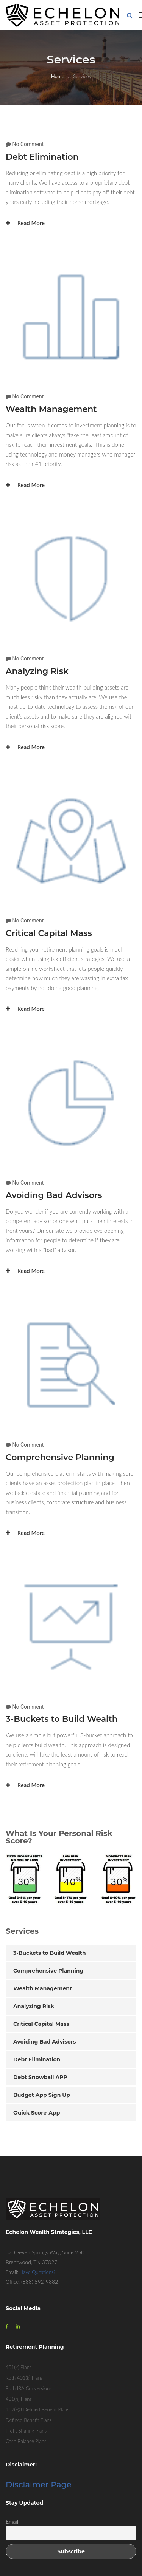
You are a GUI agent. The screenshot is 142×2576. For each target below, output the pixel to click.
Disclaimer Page (39, 2484)
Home (57, 76)
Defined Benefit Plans (28, 2420)
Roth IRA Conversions (29, 2388)
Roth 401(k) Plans (24, 2378)
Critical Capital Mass (49, 933)
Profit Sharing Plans (26, 2431)
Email (12, 2521)
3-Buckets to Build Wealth (62, 1719)
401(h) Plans (19, 2399)
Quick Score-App (36, 2112)
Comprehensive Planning (60, 1457)
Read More (25, 222)
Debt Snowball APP (40, 2077)
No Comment (28, 144)
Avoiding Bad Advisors (54, 1195)
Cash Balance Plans (26, 2441)
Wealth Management (51, 409)
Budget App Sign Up (41, 2095)
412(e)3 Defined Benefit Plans (37, 2409)
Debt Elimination (42, 157)
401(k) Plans (18, 2367)
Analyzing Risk (37, 671)
